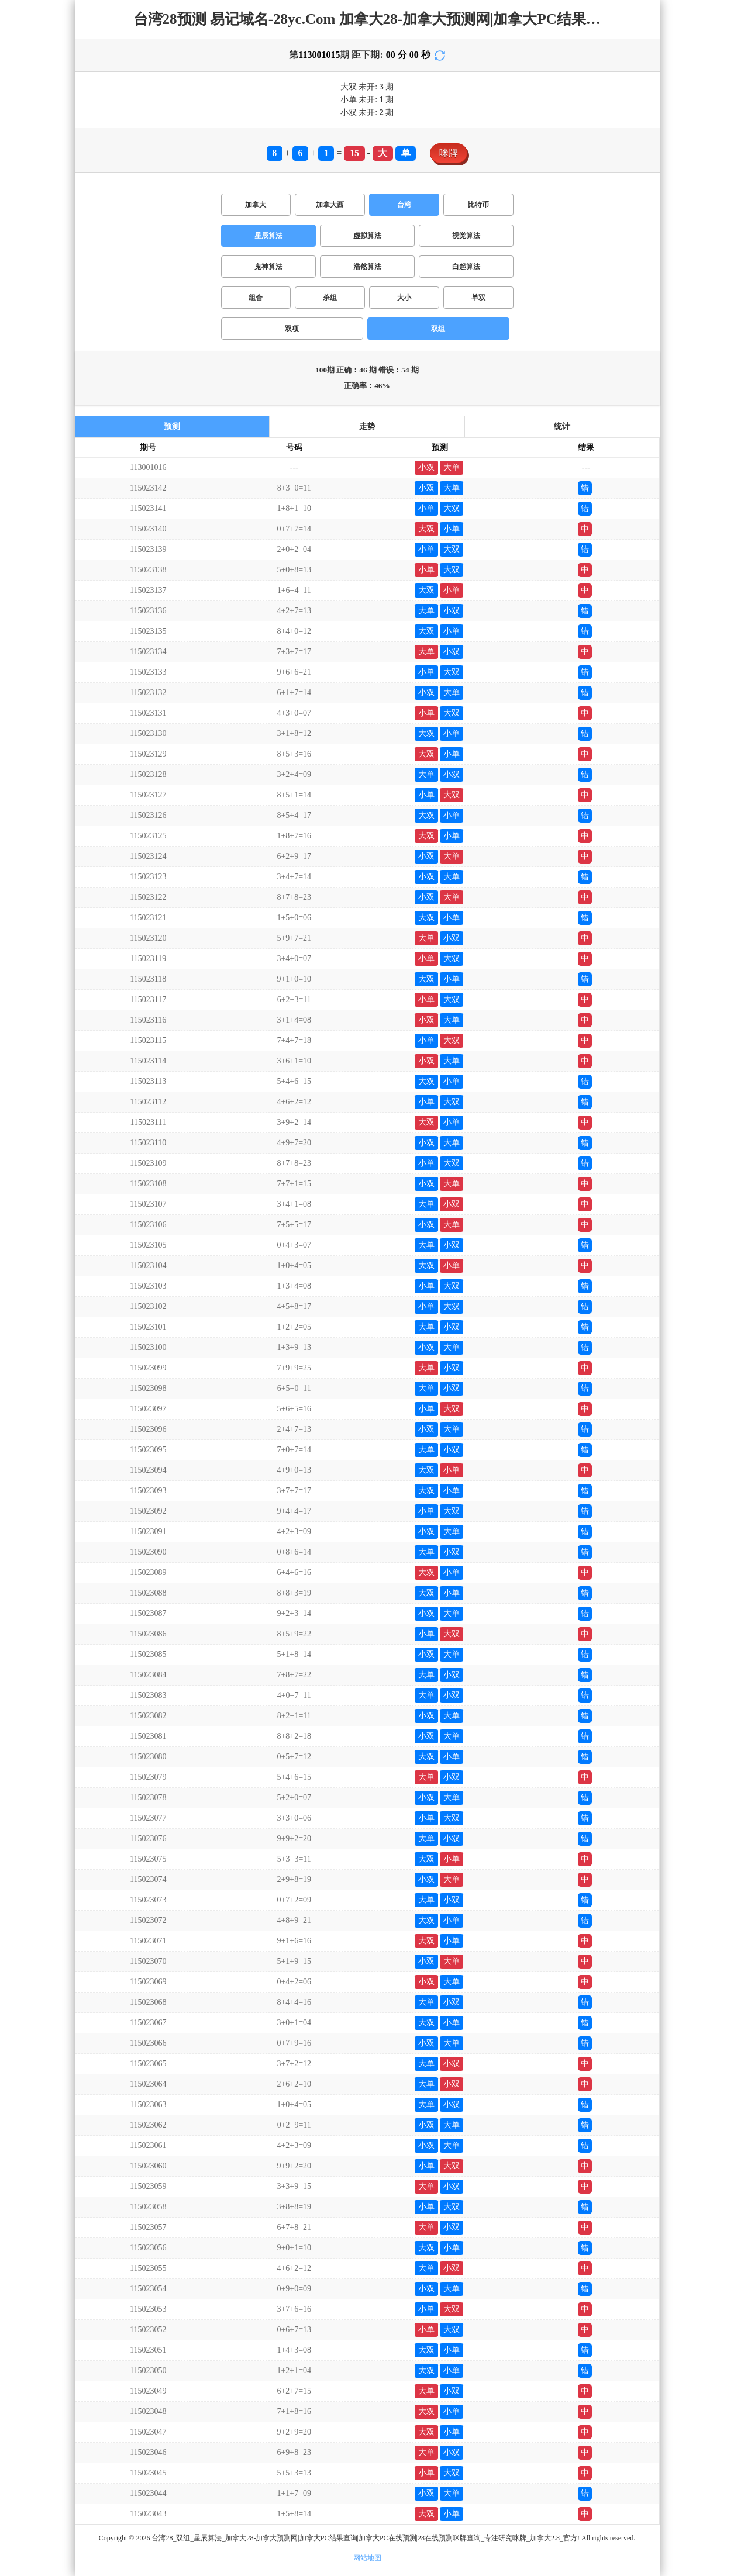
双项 (292, 328)
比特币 (478, 205)
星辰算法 (268, 236)
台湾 (404, 205)
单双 (478, 297)
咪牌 (448, 153)
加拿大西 (330, 205)
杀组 (330, 297)
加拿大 (255, 205)
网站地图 (367, 2558)
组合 (256, 297)
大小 (404, 297)
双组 (438, 328)
